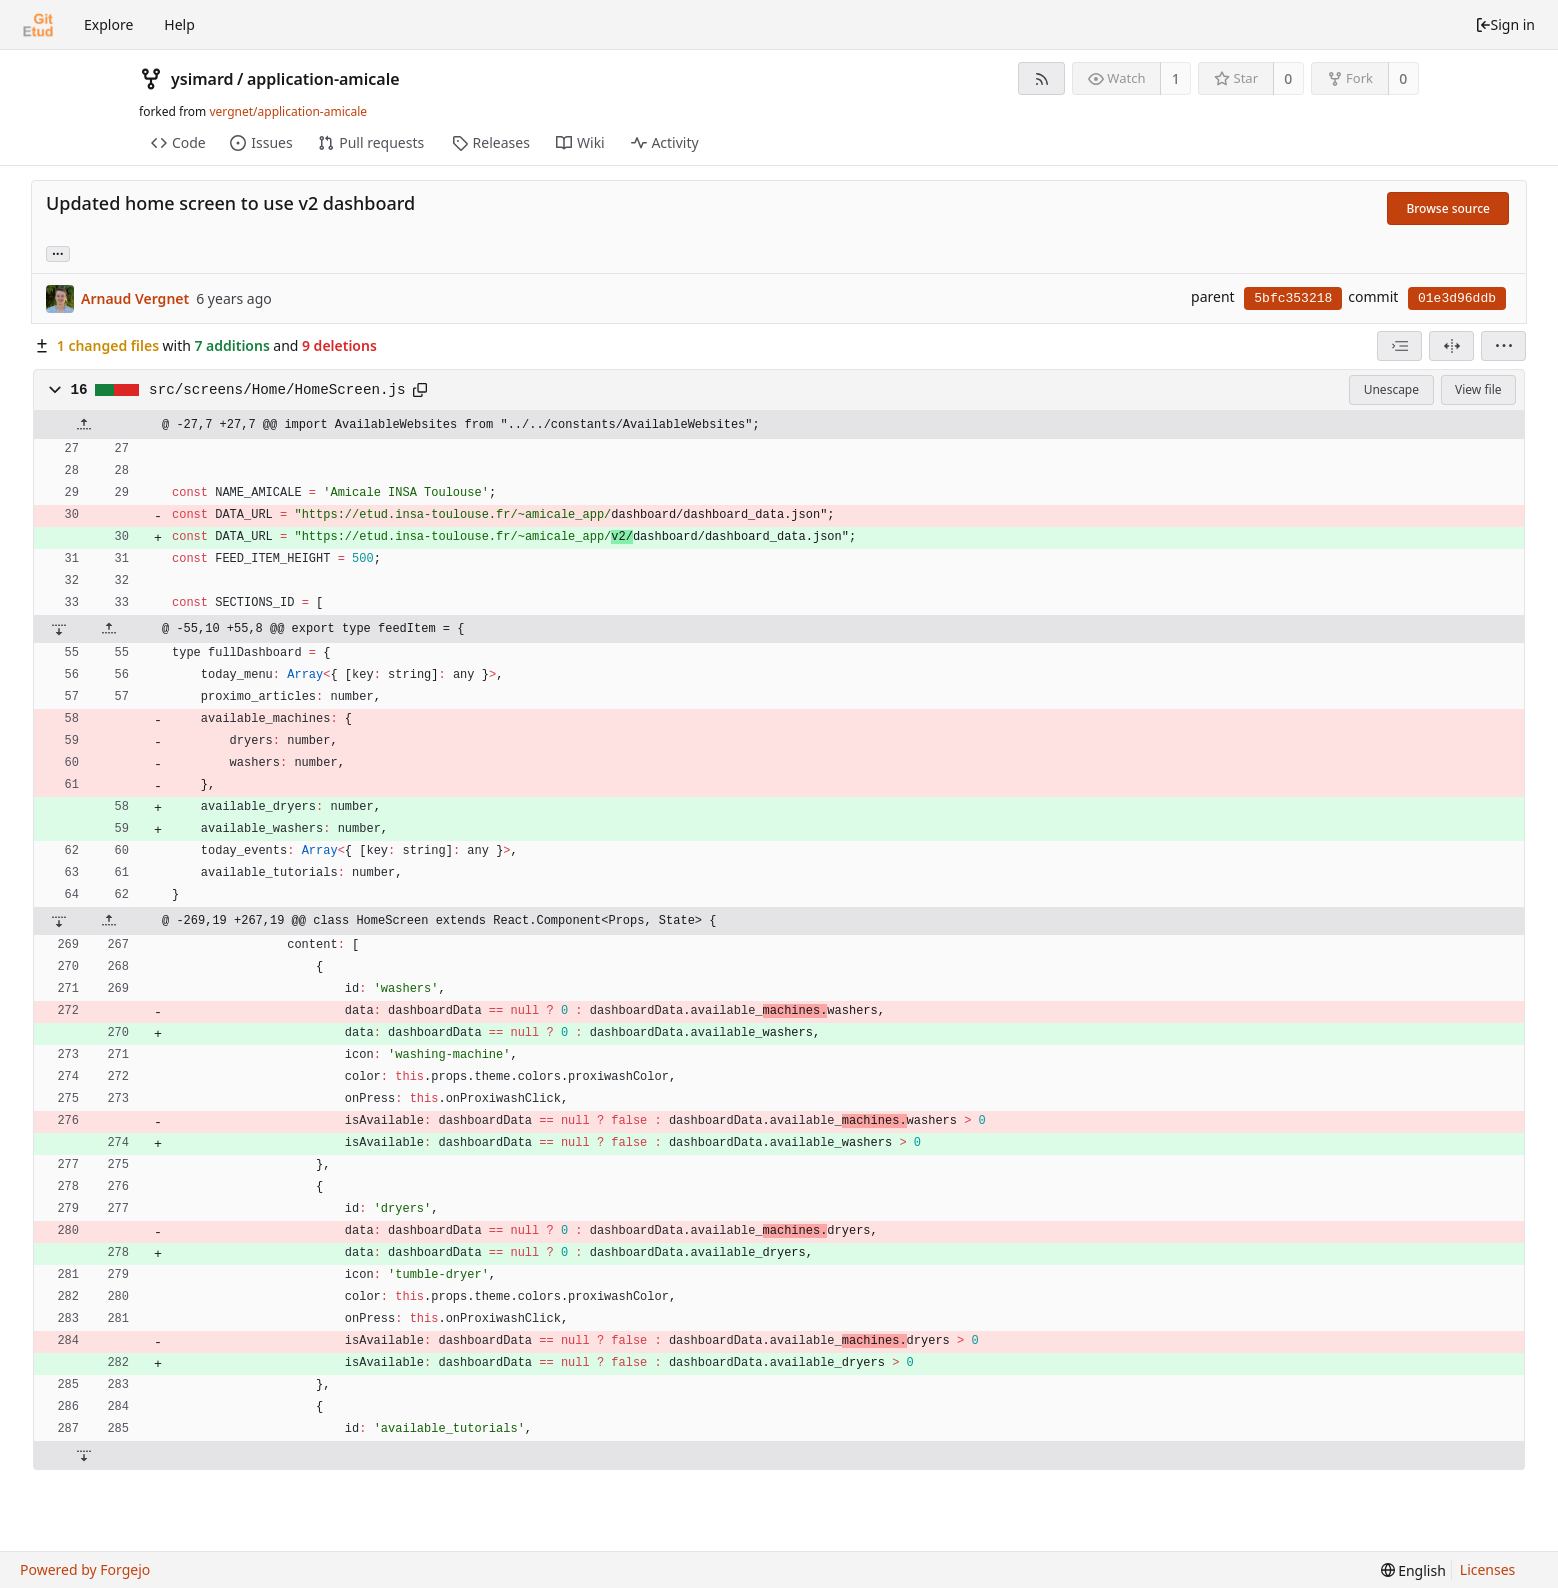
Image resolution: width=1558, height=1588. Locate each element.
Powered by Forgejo (85, 1569)
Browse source (1448, 208)
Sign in (1505, 24)
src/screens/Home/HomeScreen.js (277, 390)
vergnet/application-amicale (288, 111)
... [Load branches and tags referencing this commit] (58, 252)
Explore (108, 24)
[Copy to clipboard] (420, 390)
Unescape (1391, 389)
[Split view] (1451, 346)
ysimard (202, 79)
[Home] (38, 25)
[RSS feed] (1041, 78)
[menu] (1503, 346)
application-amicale (323, 79)
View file (1478, 389)
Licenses (1488, 1569)
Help (179, 24)
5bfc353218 (1293, 298)
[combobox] (1399, 346)
